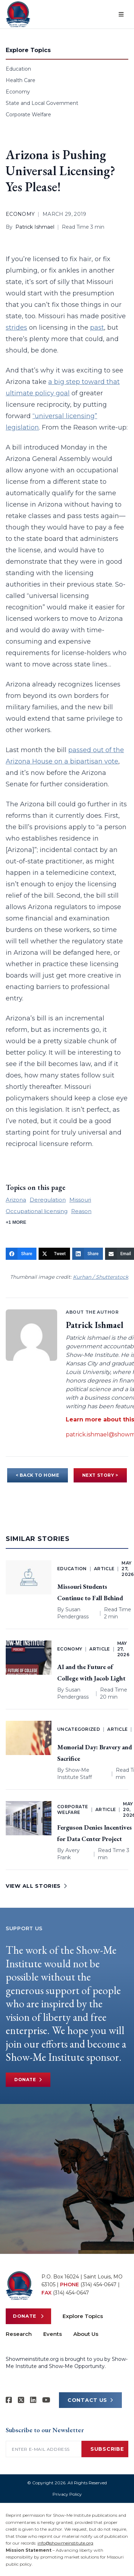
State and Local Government (42, 103)
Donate (28, 2080)
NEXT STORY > (100, 1475)
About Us (85, 2334)
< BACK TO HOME (37, 1475)
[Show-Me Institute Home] (18, 14)
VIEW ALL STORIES (36, 1886)
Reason (81, 1211)
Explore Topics (83, 2316)
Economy (18, 91)
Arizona (16, 1199)
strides (16, 327)
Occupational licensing (37, 1211)
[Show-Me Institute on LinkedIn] (33, 2400)
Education (18, 69)
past (97, 327)
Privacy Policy (67, 2494)
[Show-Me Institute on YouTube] (46, 2400)
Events (52, 2334)
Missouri (80, 1199)
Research (19, 2334)
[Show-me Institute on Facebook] (9, 2400)
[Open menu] (121, 14)
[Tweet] (54, 1254)
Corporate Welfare (28, 114)
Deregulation (48, 1199)
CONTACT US (90, 2400)
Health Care (20, 80)
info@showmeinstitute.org (65, 2543)
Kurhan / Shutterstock (100, 1277)
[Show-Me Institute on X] (21, 2400)
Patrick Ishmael (34, 227)
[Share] (21, 1254)
